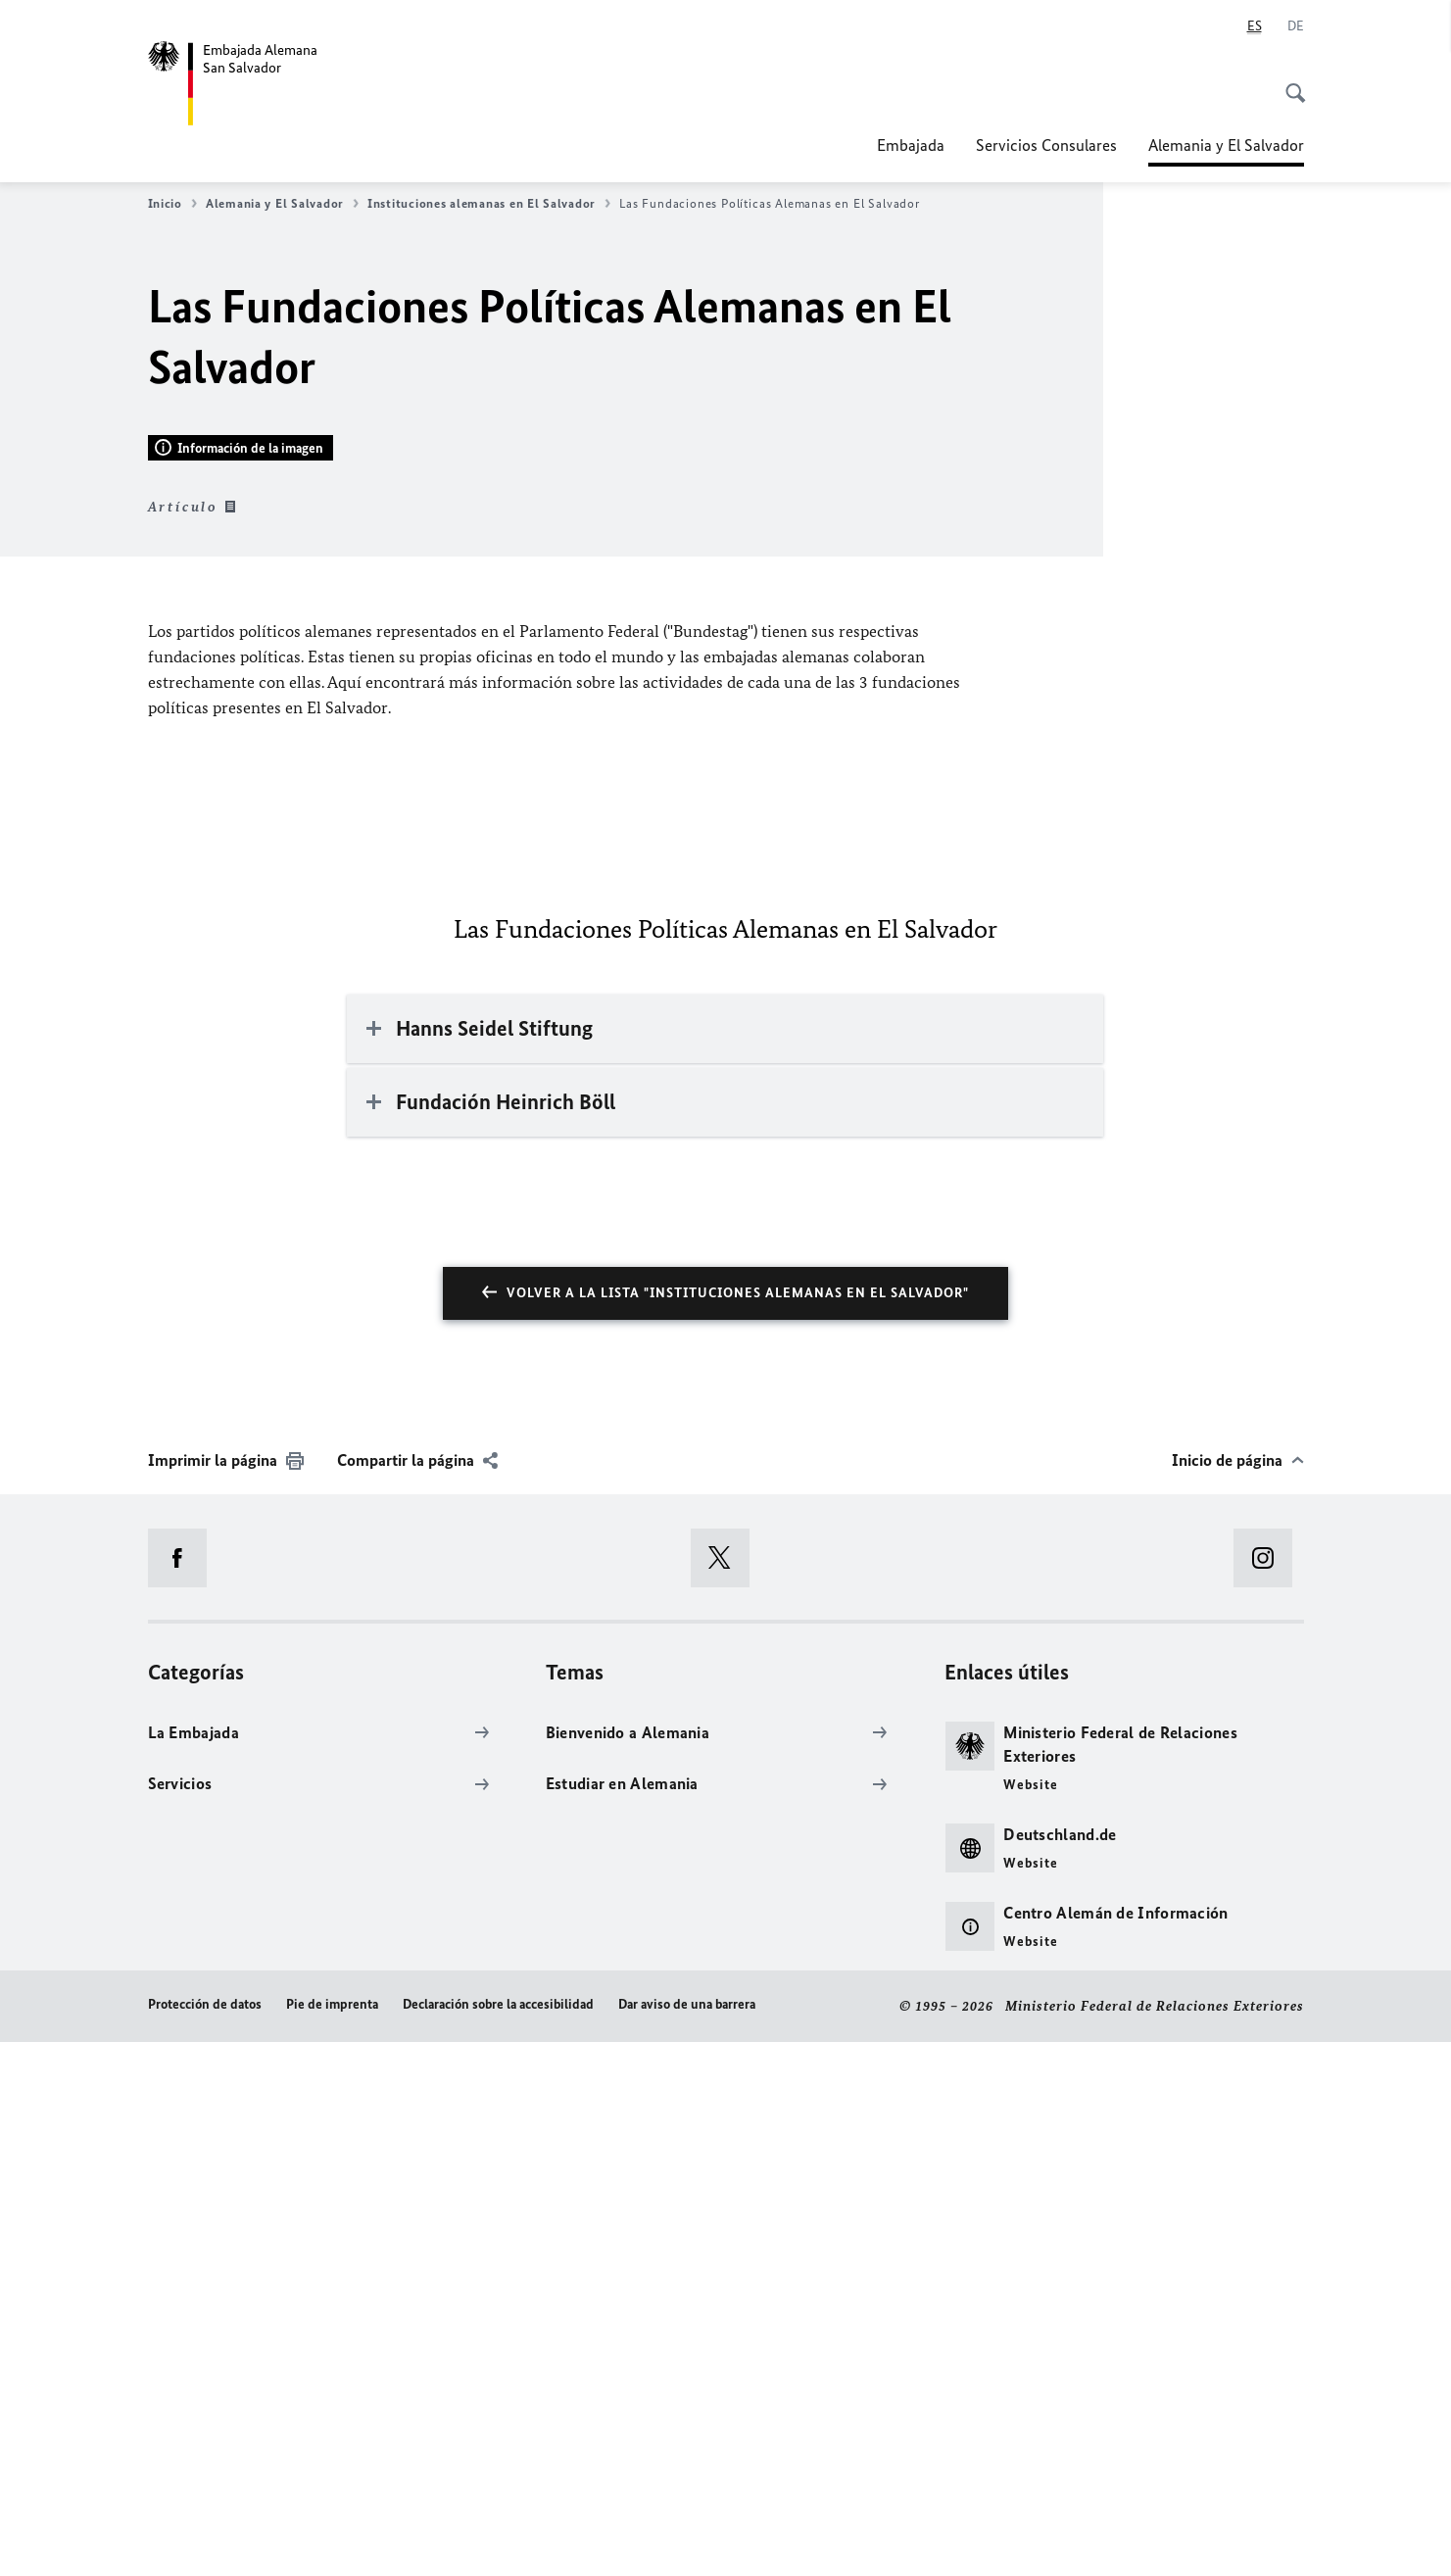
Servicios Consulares (1046, 145)
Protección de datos (205, 2539)
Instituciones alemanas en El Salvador (488, 204)
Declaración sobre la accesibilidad (498, 2539)
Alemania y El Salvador (1226, 145)
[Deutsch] (1295, 26)
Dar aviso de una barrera (686, 2539)
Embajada (910, 145)
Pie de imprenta (332, 2539)
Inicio (172, 204)
